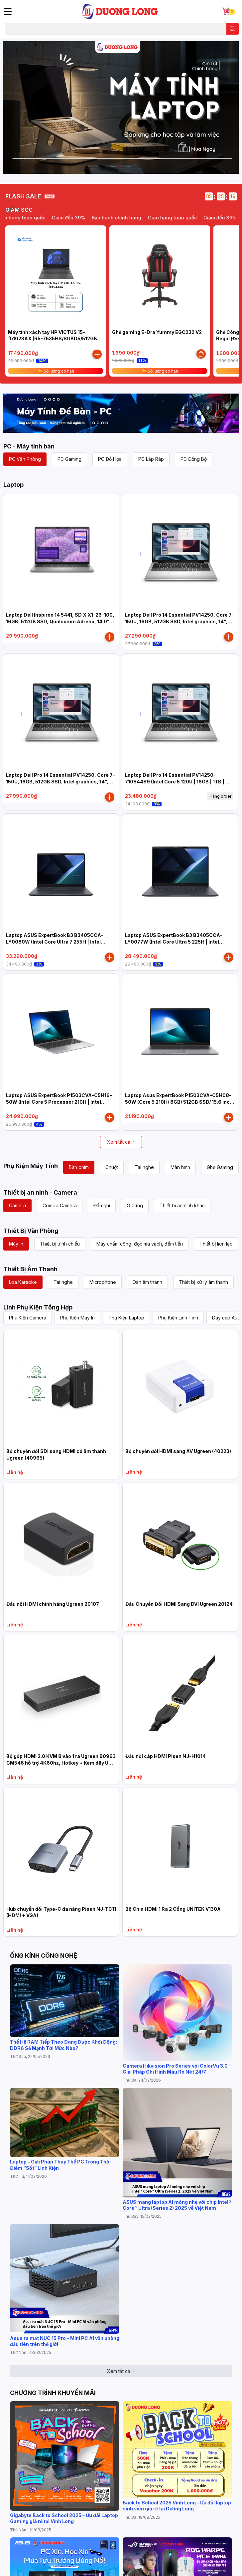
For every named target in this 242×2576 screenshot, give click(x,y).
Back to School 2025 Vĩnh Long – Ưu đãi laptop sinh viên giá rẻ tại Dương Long (177, 2505)
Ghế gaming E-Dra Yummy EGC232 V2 (157, 332)
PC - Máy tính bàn (29, 446)
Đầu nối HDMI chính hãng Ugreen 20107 (52, 1604)
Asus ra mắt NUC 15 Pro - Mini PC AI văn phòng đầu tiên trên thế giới (64, 2341)
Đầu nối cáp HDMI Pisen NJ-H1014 (165, 1756)
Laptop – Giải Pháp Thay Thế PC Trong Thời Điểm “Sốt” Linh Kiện (60, 2164)
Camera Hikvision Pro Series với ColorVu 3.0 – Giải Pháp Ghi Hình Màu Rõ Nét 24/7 (177, 2069)
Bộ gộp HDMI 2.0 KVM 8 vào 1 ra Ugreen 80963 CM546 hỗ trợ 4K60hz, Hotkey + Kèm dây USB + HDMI (61, 1762)
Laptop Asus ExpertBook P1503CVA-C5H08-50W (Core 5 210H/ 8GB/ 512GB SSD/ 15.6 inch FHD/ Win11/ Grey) (179, 1101)
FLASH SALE (23, 196)
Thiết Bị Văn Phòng (31, 1230)
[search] (232, 29)
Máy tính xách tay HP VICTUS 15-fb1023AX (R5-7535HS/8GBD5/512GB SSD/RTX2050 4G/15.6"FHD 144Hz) (52, 338)
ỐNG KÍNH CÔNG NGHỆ (43, 1955)
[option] (121, 107)
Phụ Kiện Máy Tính (30, 1165)
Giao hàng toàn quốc (73, 217)
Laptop (13, 484)
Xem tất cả (121, 1142)
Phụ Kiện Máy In (77, 1317)
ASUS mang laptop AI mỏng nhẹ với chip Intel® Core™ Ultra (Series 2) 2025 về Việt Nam (177, 2205)
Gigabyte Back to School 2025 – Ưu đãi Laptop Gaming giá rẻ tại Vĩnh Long (64, 2518)
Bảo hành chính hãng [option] (169, 217)
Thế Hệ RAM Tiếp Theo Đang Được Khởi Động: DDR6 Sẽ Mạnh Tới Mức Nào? (63, 2045)
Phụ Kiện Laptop (126, 1317)
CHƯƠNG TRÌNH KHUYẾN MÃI (53, 2392)
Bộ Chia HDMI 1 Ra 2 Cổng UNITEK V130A (173, 1909)
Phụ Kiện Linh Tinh (178, 1317)
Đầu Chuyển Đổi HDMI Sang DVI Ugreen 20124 (179, 1604)
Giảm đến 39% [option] (121, 217)
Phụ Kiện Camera (27, 1317)
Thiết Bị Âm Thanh (30, 1269)
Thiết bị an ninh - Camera (40, 1192)
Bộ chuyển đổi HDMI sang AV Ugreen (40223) (178, 1451)
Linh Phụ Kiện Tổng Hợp (37, 1307)
